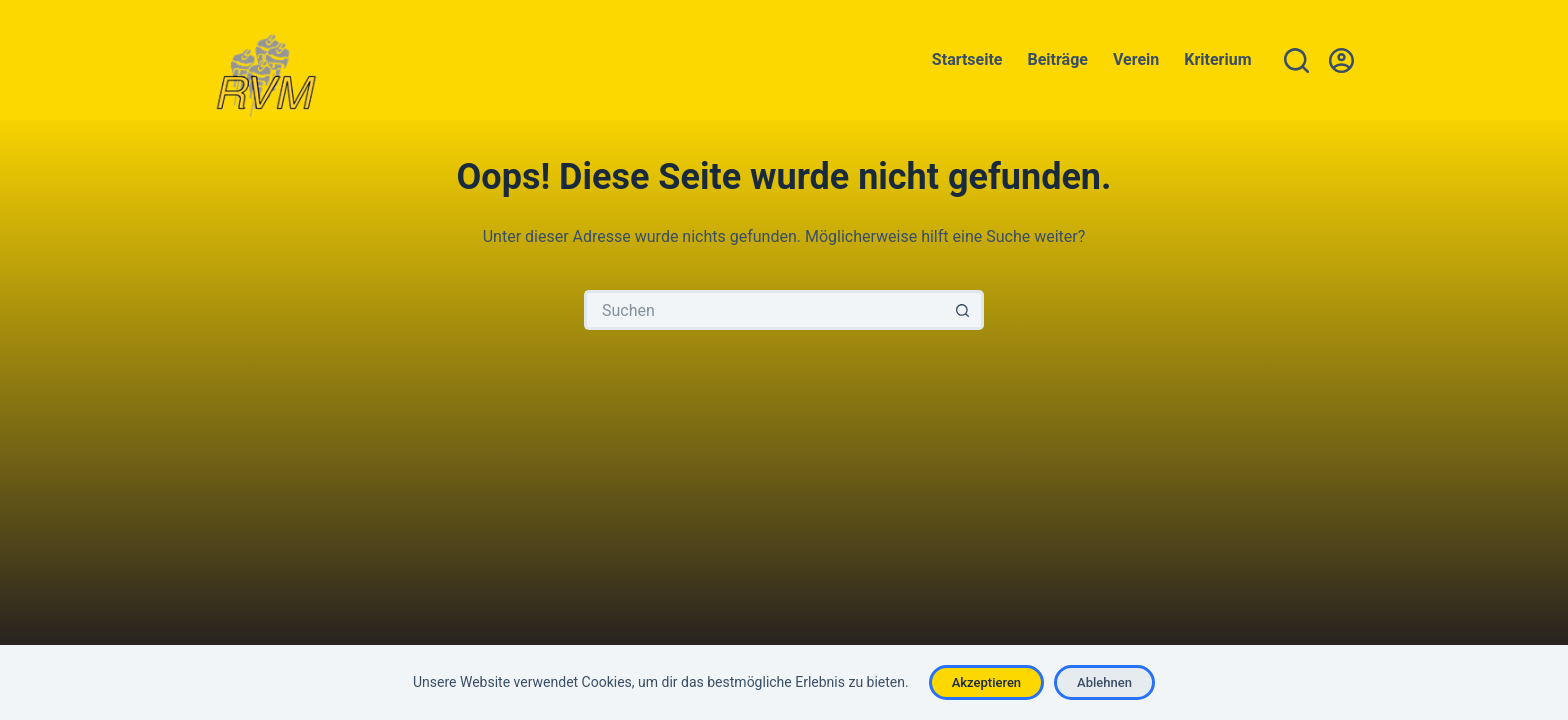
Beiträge (1058, 59)
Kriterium (1217, 59)
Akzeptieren (986, 682)
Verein (1136, 59)
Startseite (967, 59)
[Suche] (1296, 60)
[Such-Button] (964, 310)
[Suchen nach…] (764, 310)
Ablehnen (1104, 682)
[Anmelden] (1341, 60)
